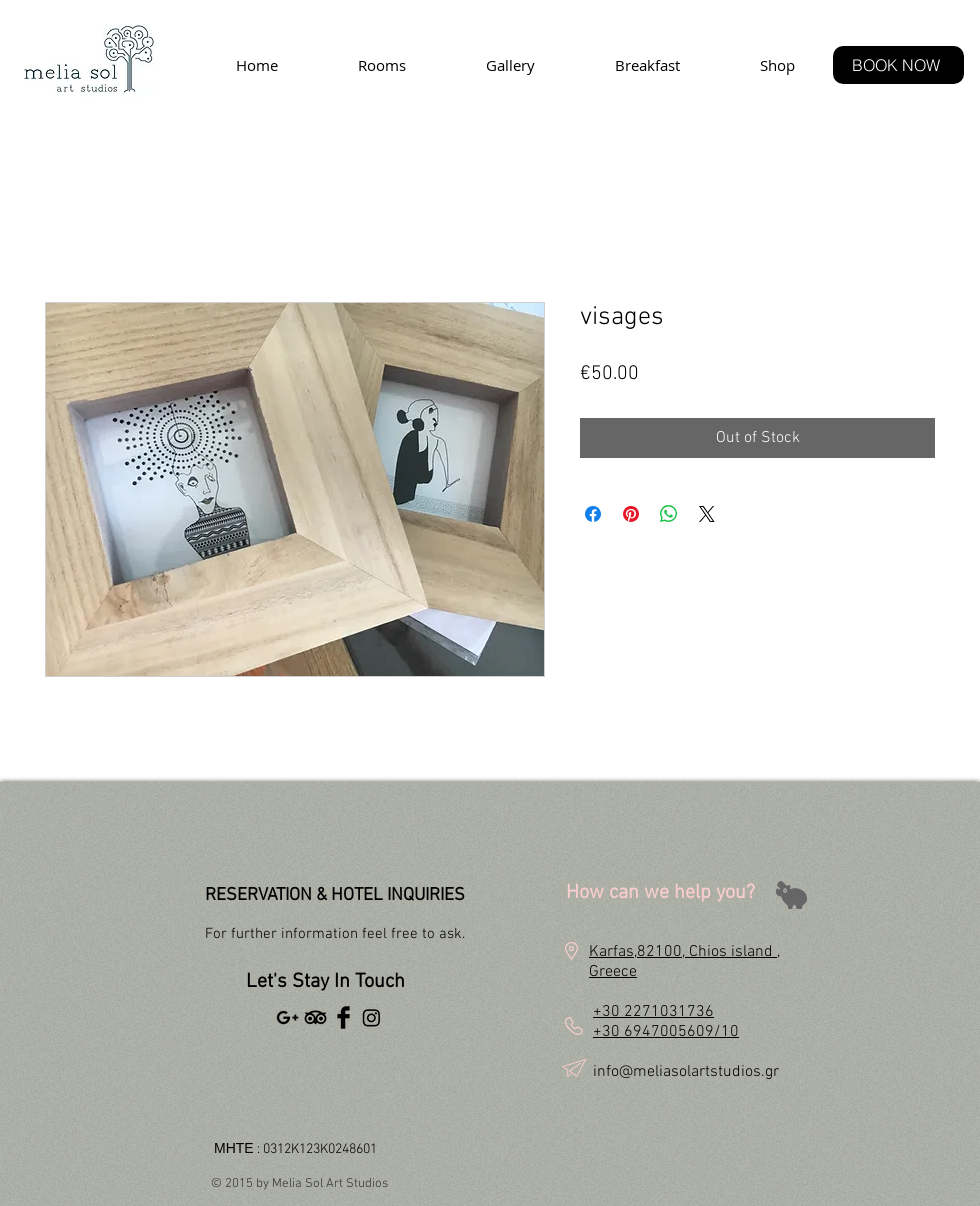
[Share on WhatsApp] (669, 514)
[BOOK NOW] (898, 65)
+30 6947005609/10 (666, 1032)
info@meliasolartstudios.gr (686, 1072)
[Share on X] (707, 514)
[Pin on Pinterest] (631, 514)
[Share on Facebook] (593, 514)
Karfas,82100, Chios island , (684, 952)
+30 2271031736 (653, 1012)
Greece (613, 972)
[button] (638, 919)
